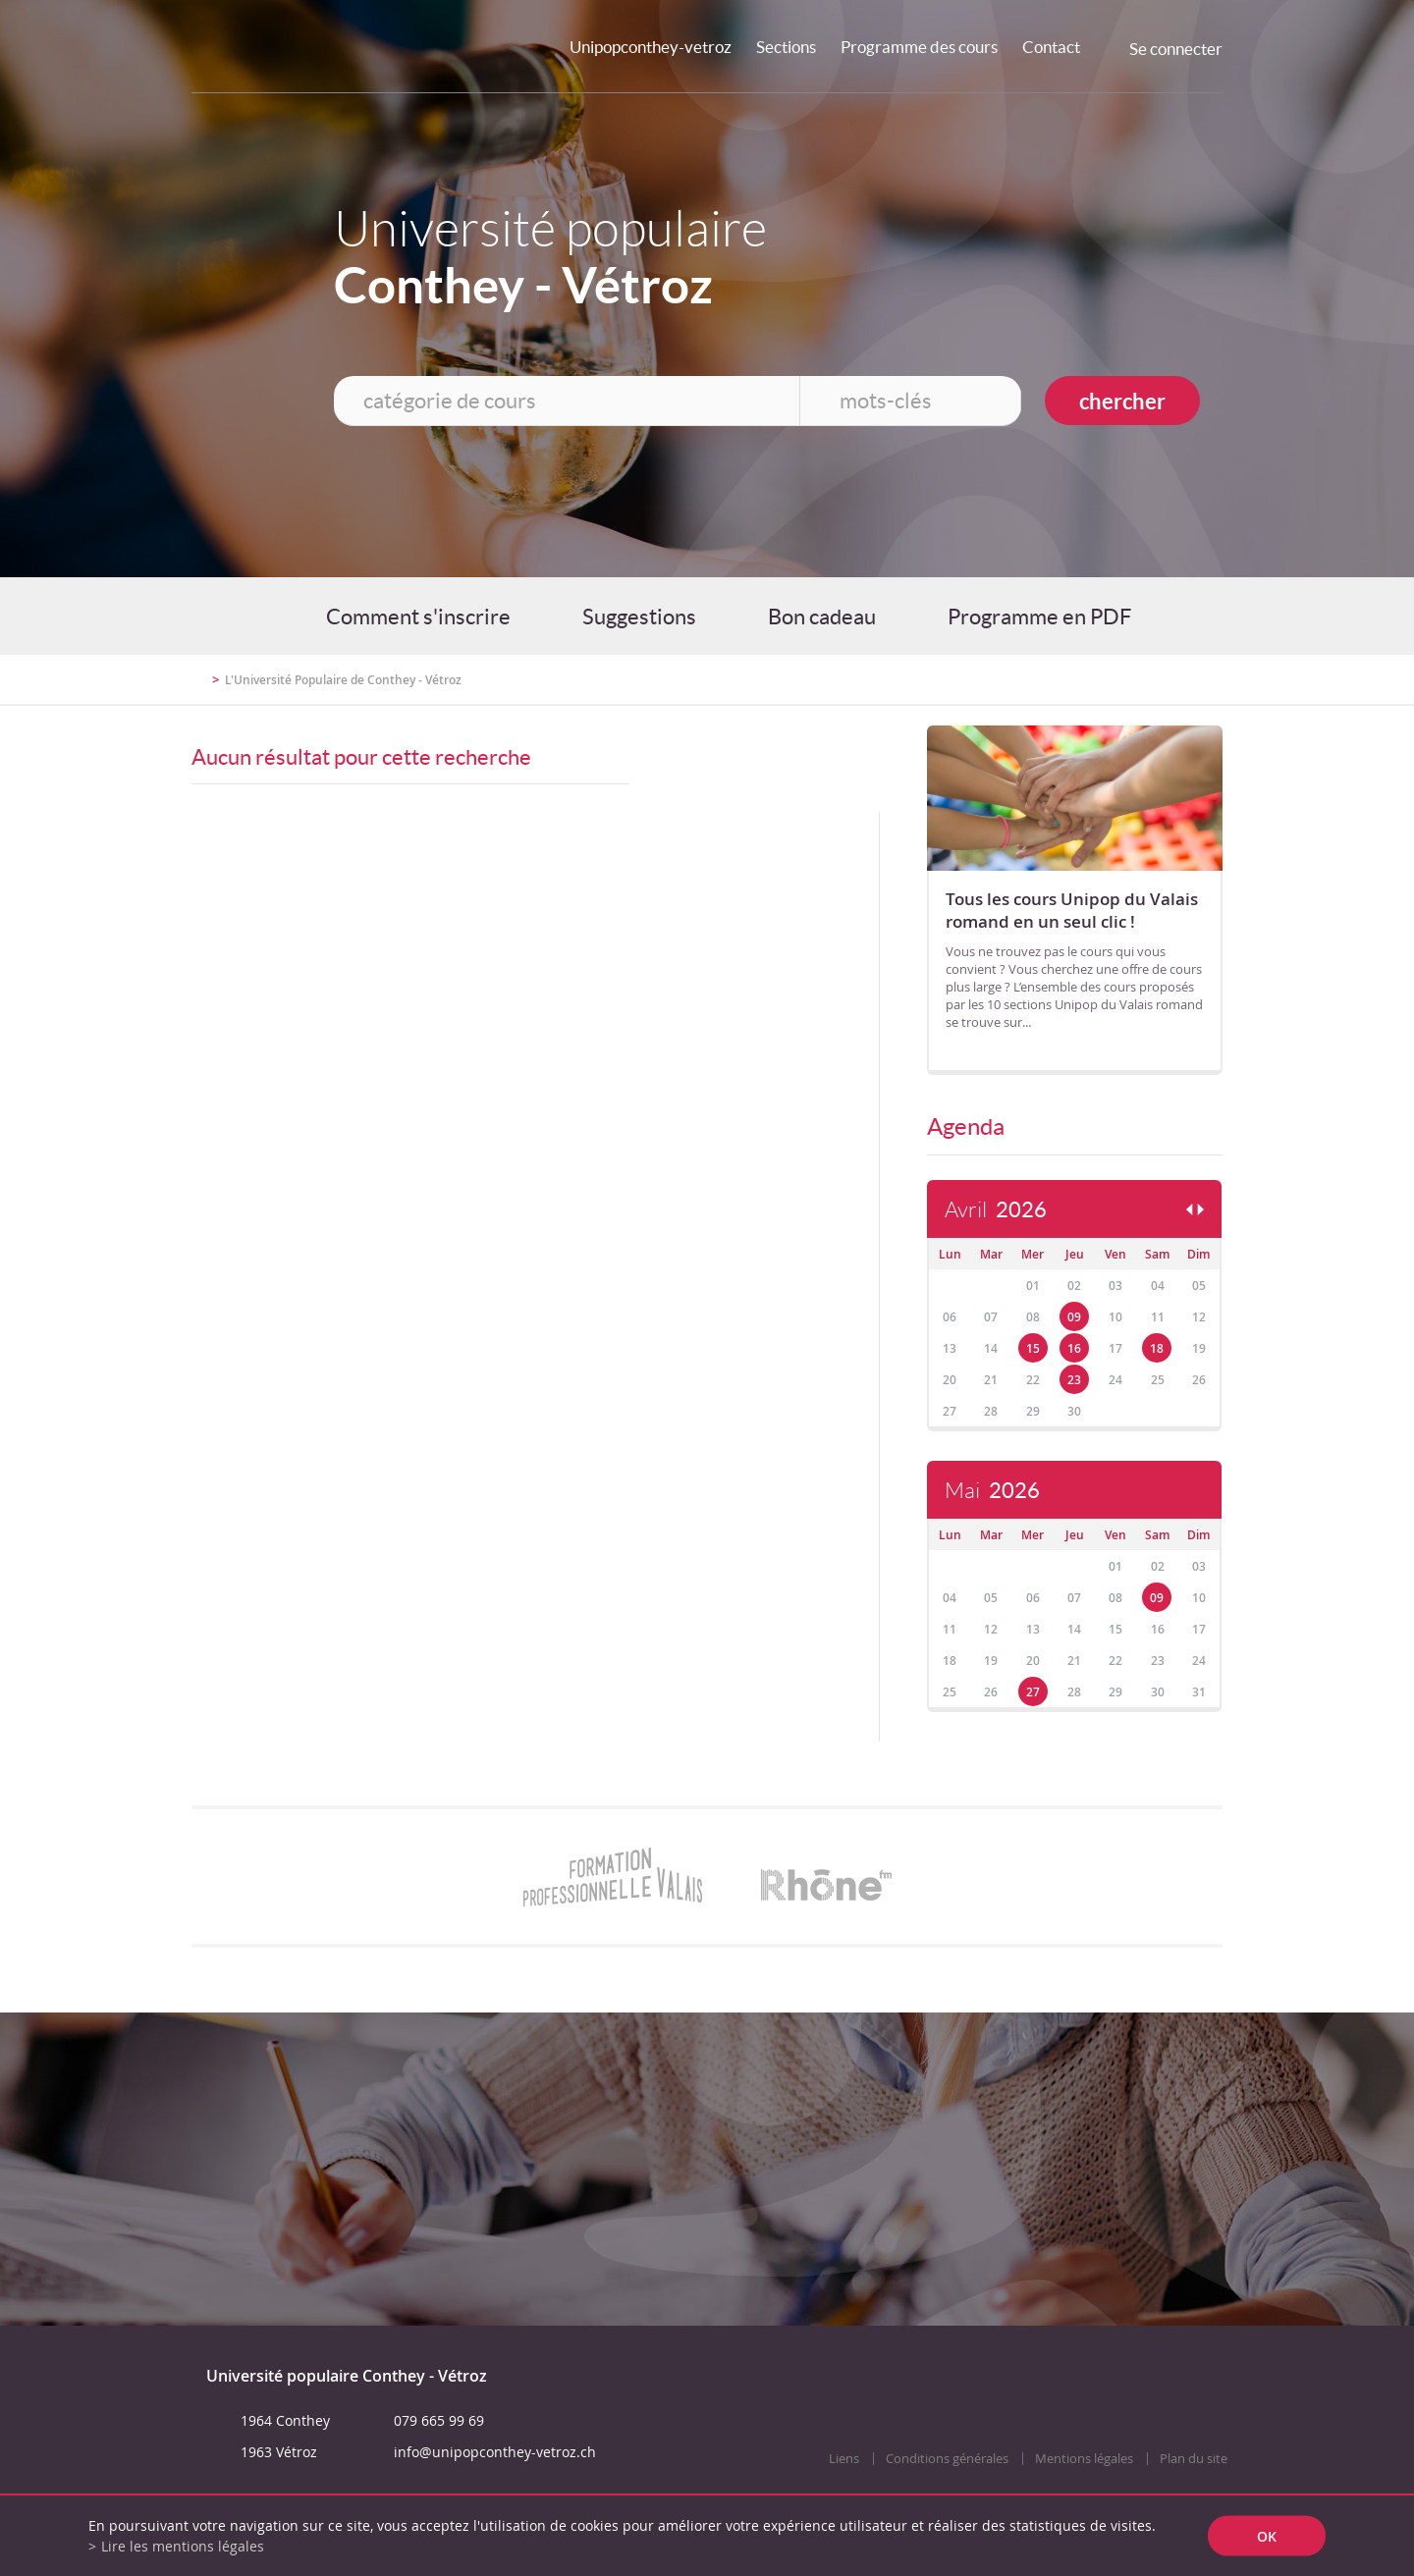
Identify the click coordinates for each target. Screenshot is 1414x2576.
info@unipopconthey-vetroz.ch (495, 2451)
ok (1267, 2536)
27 (1033, 1692)
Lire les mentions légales (182, 2546)
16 (1074, 1348)
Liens (844, 2458)
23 (1074, 1379)
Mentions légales (1084, 2458)
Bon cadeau (822, 616)
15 (1033, 1348)
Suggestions (639, 616)
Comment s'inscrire (418, 616)
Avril (996, 1210)
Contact (1051, 46)
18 (1157, 1348)
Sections (786, 46)
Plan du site (1193, 2458)
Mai (992, 1490)
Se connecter (1176, 48)
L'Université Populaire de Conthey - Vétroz (343, 679)
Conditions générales (947, 2458)
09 (1074, 1317)
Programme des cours (919, 46)
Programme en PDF (1039, 616)
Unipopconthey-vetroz (651, 46)
